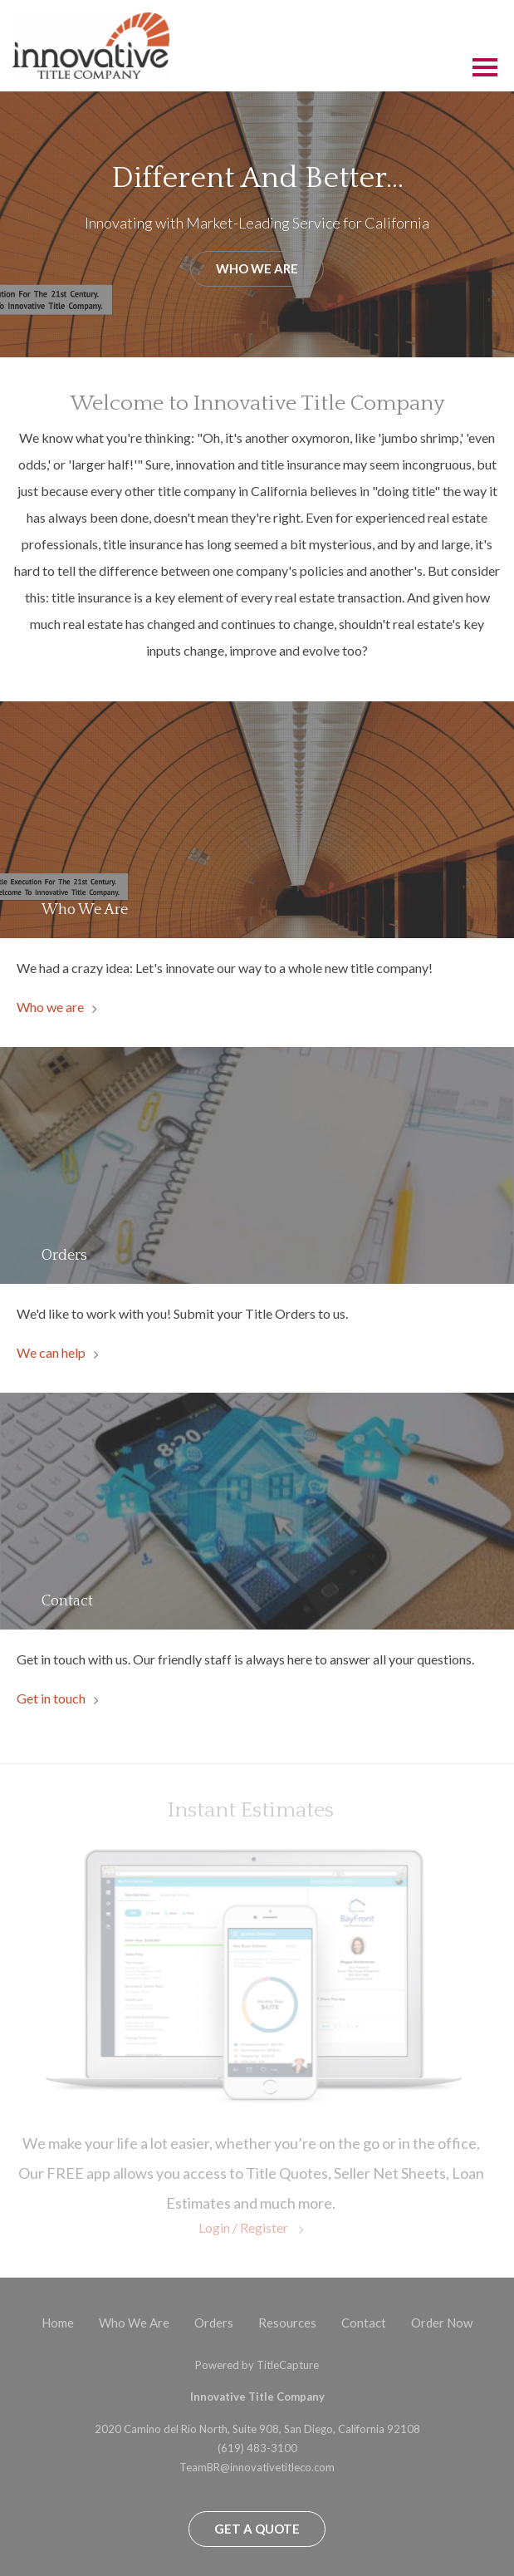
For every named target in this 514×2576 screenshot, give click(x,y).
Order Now (441, 2322)
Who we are (50, 1007)
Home (58, 2322)
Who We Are (257, 268)
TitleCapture (288, 2365)
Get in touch (51, 1698)
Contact (363, 2322)
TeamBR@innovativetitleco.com (257, 2467)
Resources (287, 2322)
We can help (51, 1352)
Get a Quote (257, 2528)
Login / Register (244, 2227)
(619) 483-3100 (257, 2448)
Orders (213, 2322)
